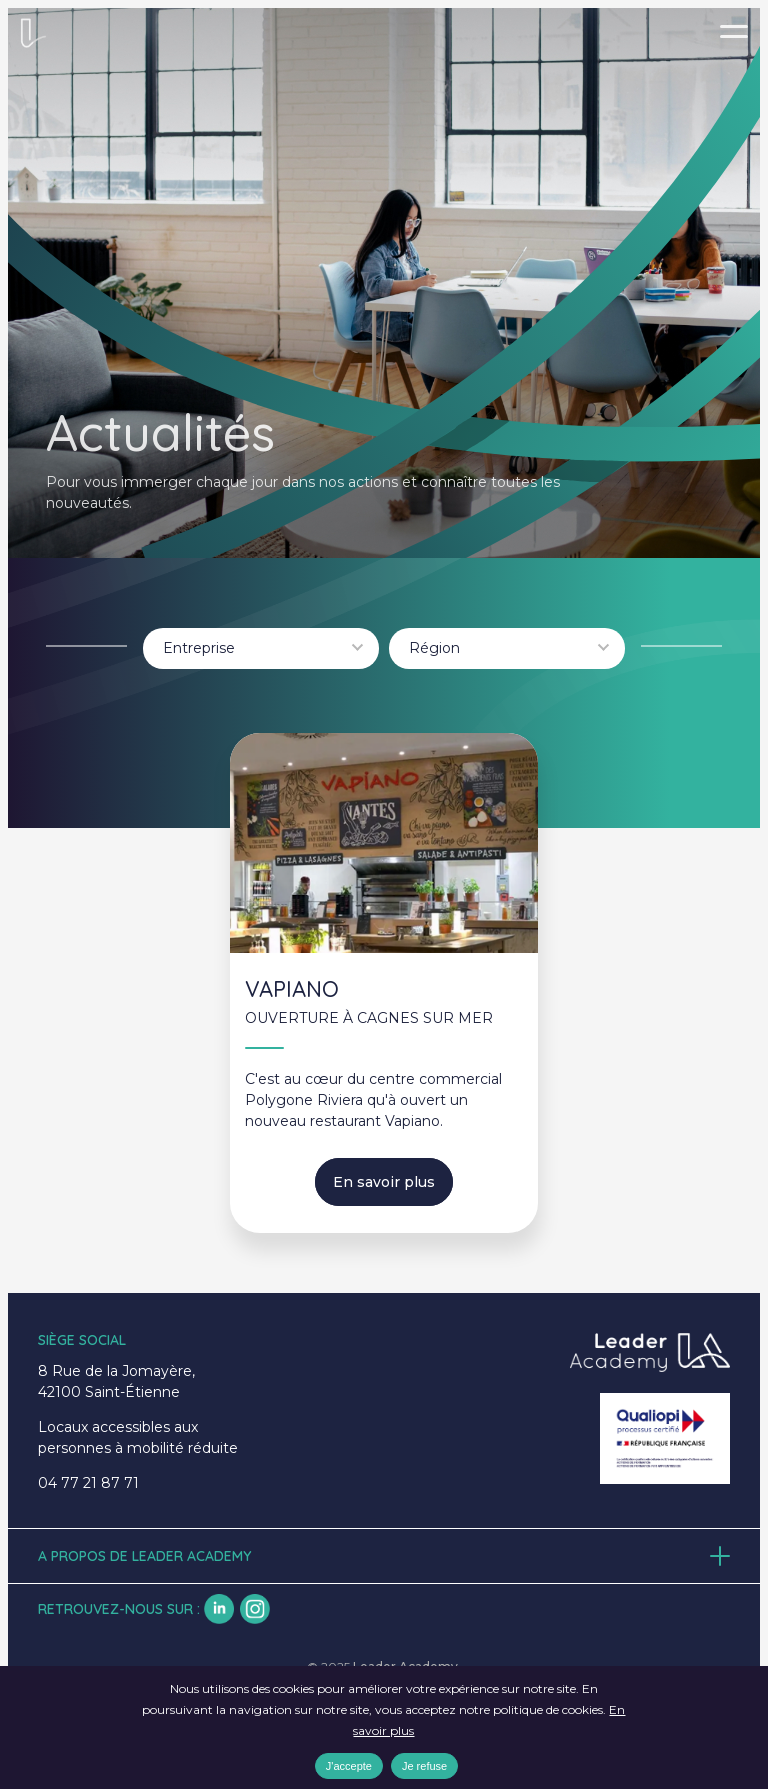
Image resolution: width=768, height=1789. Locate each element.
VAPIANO (292, 989)
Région (434, 648)
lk (219, 1609)
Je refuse (424, 1766)
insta (255, 1609)
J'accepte (349, 1766)
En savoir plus (384, 1182)
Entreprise (199, 648)
